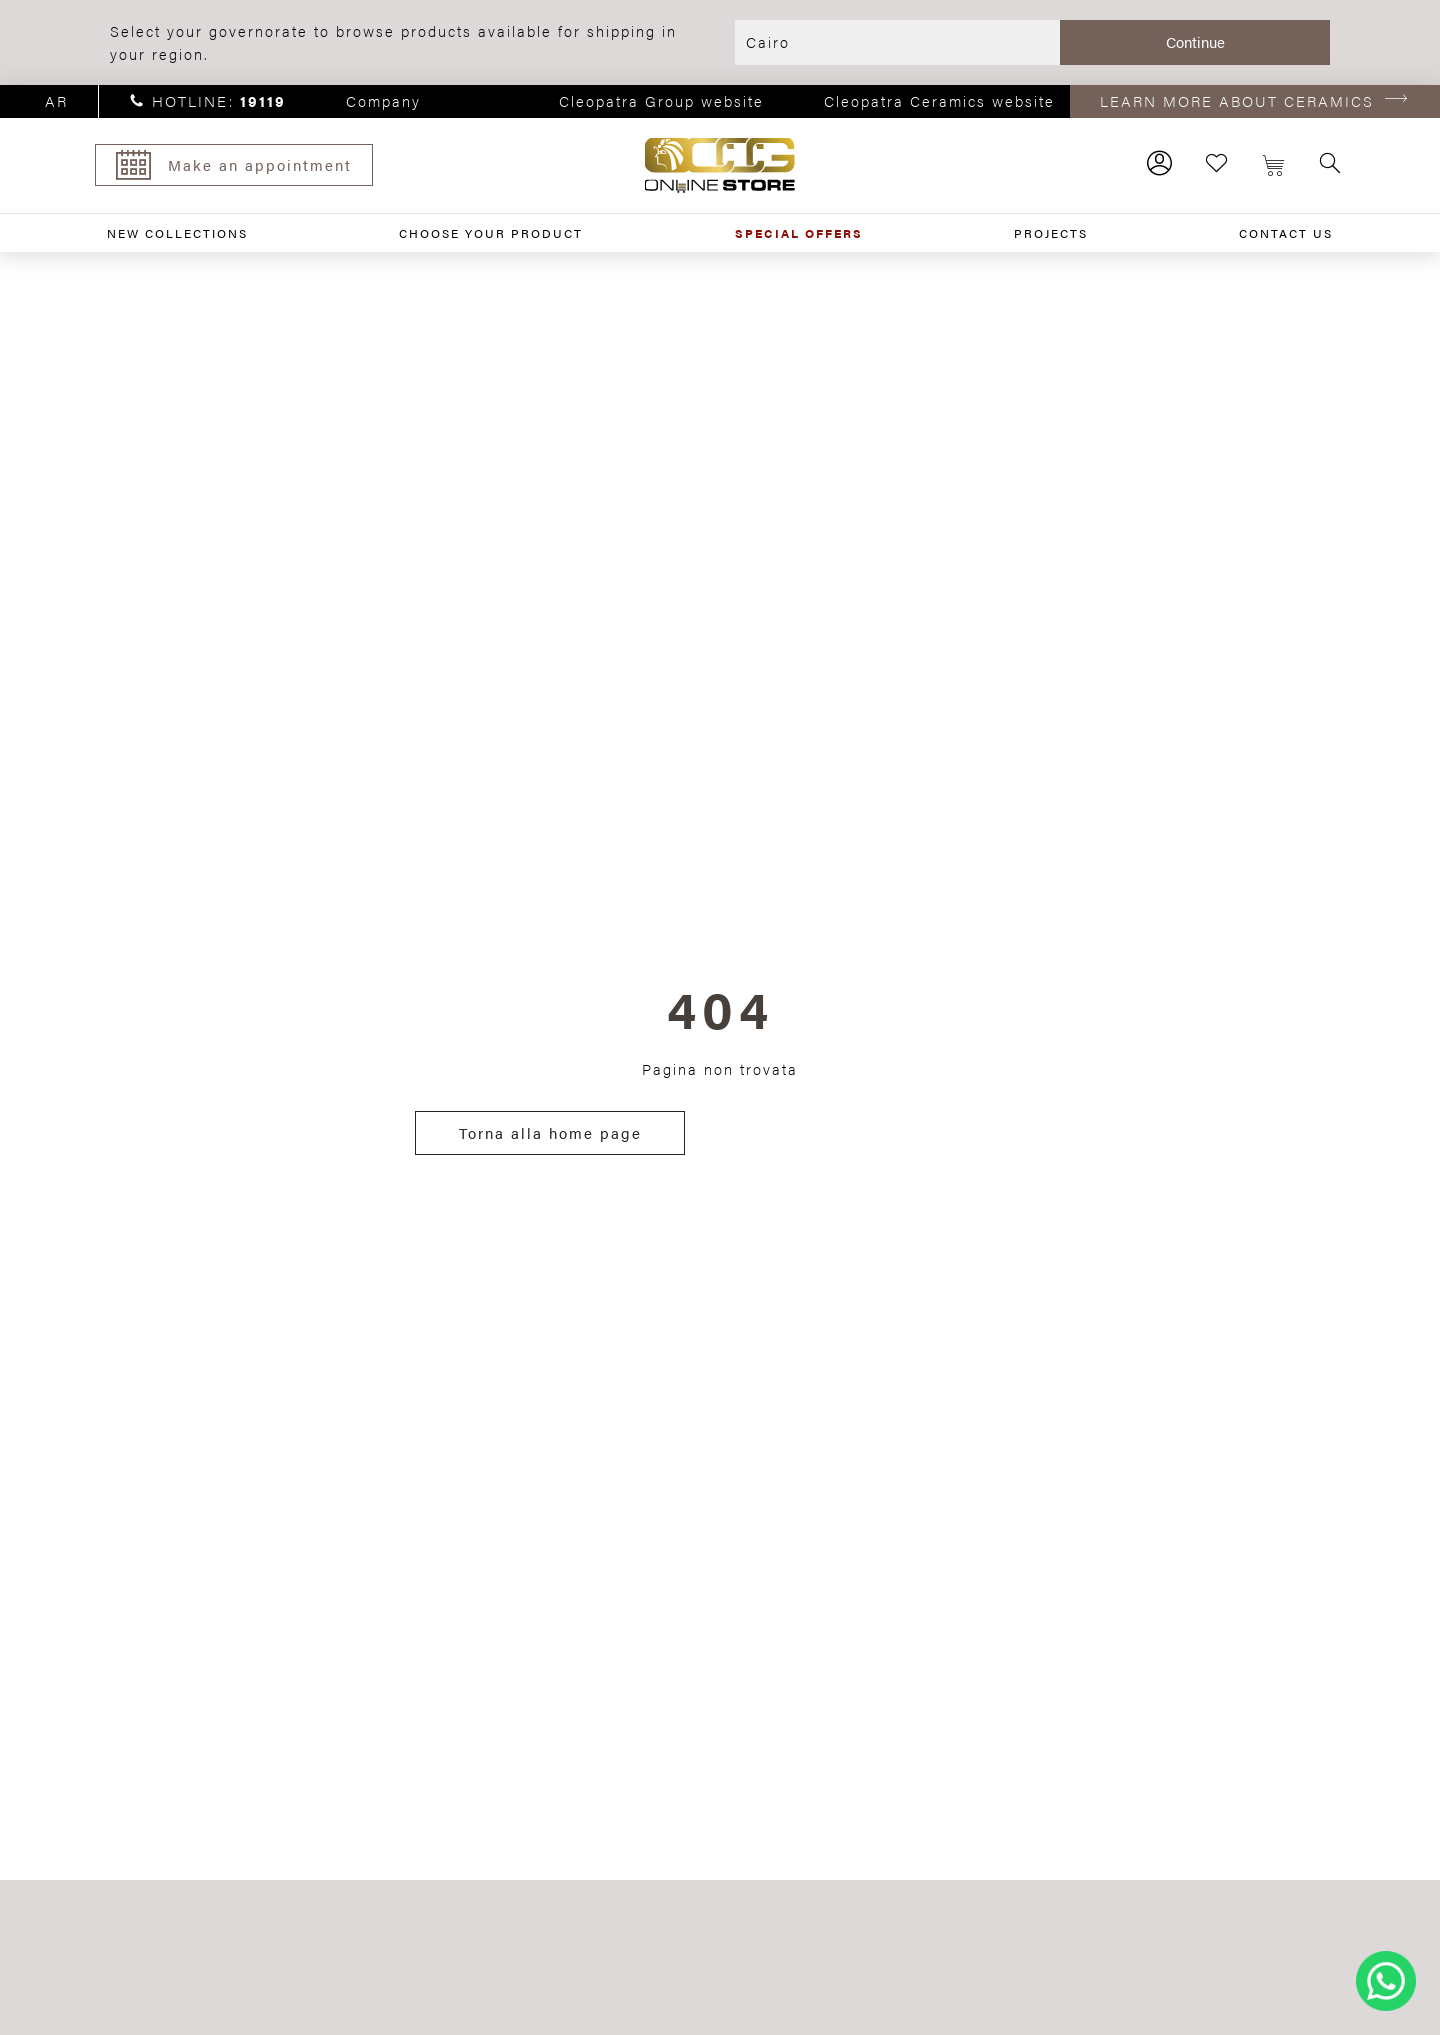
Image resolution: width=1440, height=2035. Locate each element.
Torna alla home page (550, 1132)
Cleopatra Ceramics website (939, 100)
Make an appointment (234, 165)
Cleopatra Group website (661, 100)
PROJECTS (1051, 233)
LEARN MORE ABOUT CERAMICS (1237, 100)
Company (383, 100)
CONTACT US (1286, 233)
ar (56, 100)
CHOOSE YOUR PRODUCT (491, 233)
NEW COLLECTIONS (177, 233)
